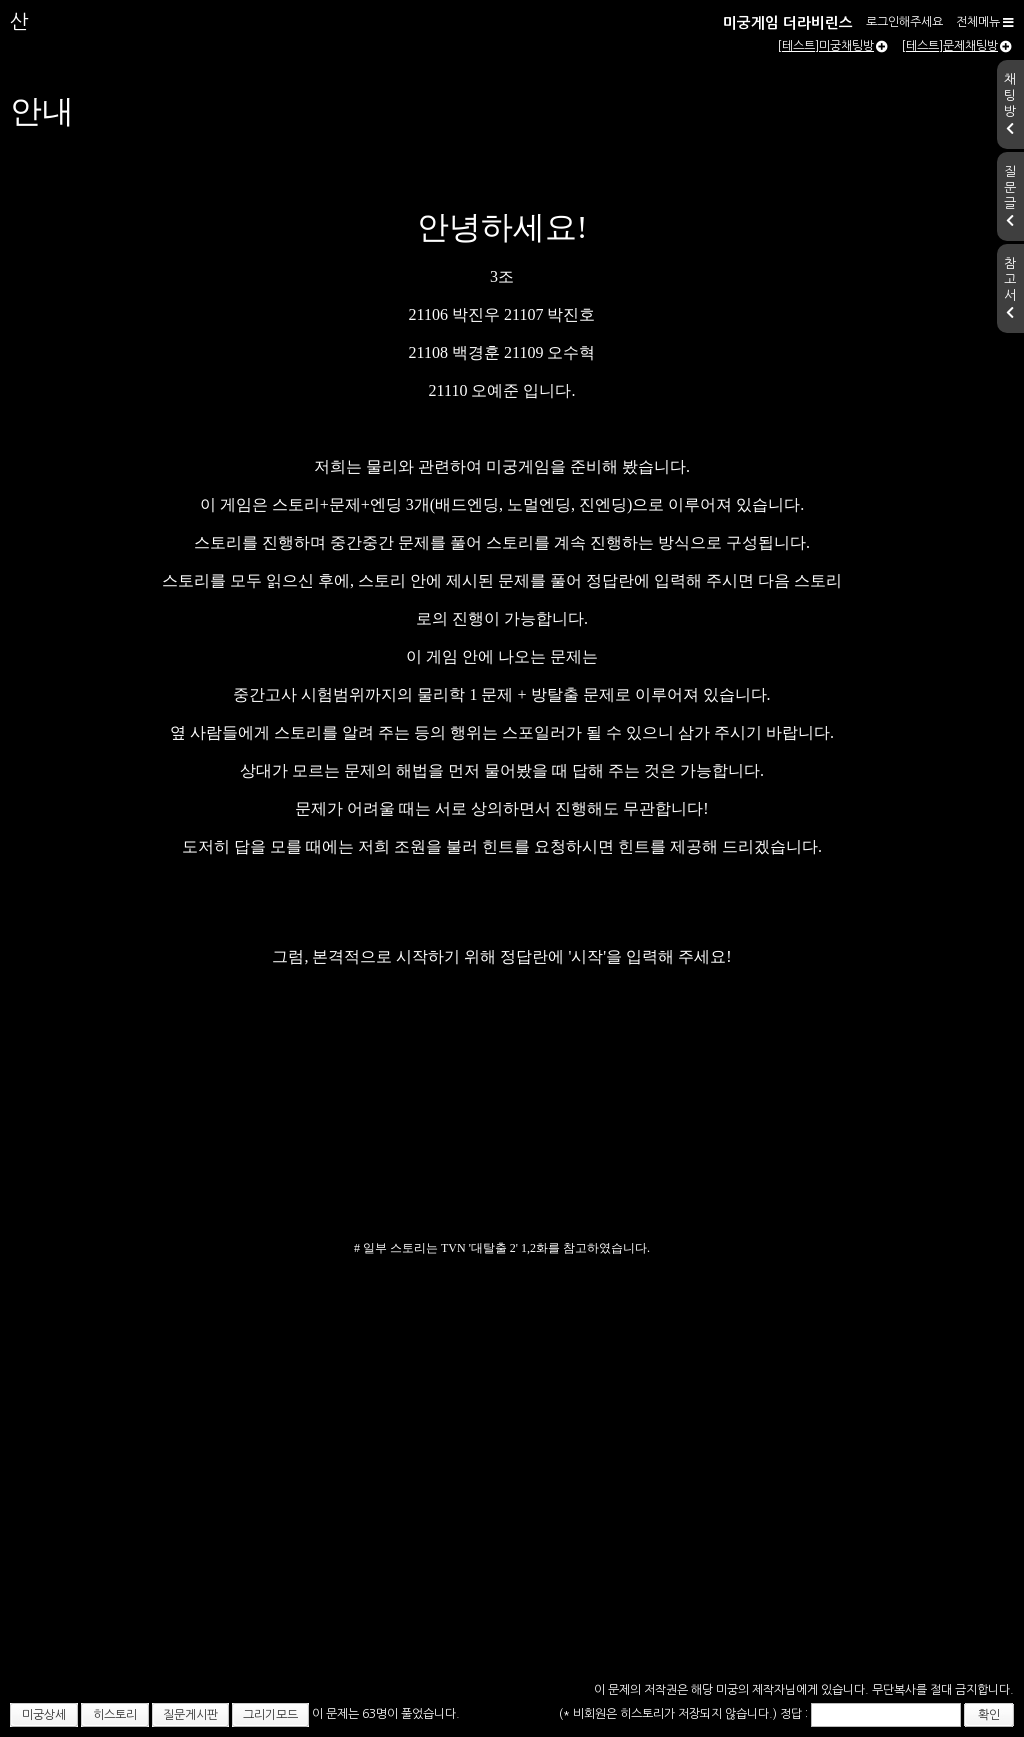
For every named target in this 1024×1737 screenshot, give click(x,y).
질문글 (1010, 196)
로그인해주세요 (904, 22)
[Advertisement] (512, 1527)
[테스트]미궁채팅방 (832, 46)
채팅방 (1010, 104)
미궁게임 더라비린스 (788, 23)
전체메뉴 (985, 22)
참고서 (1010, 288)
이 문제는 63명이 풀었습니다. (386, 1714)
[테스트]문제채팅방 (956, 46)
